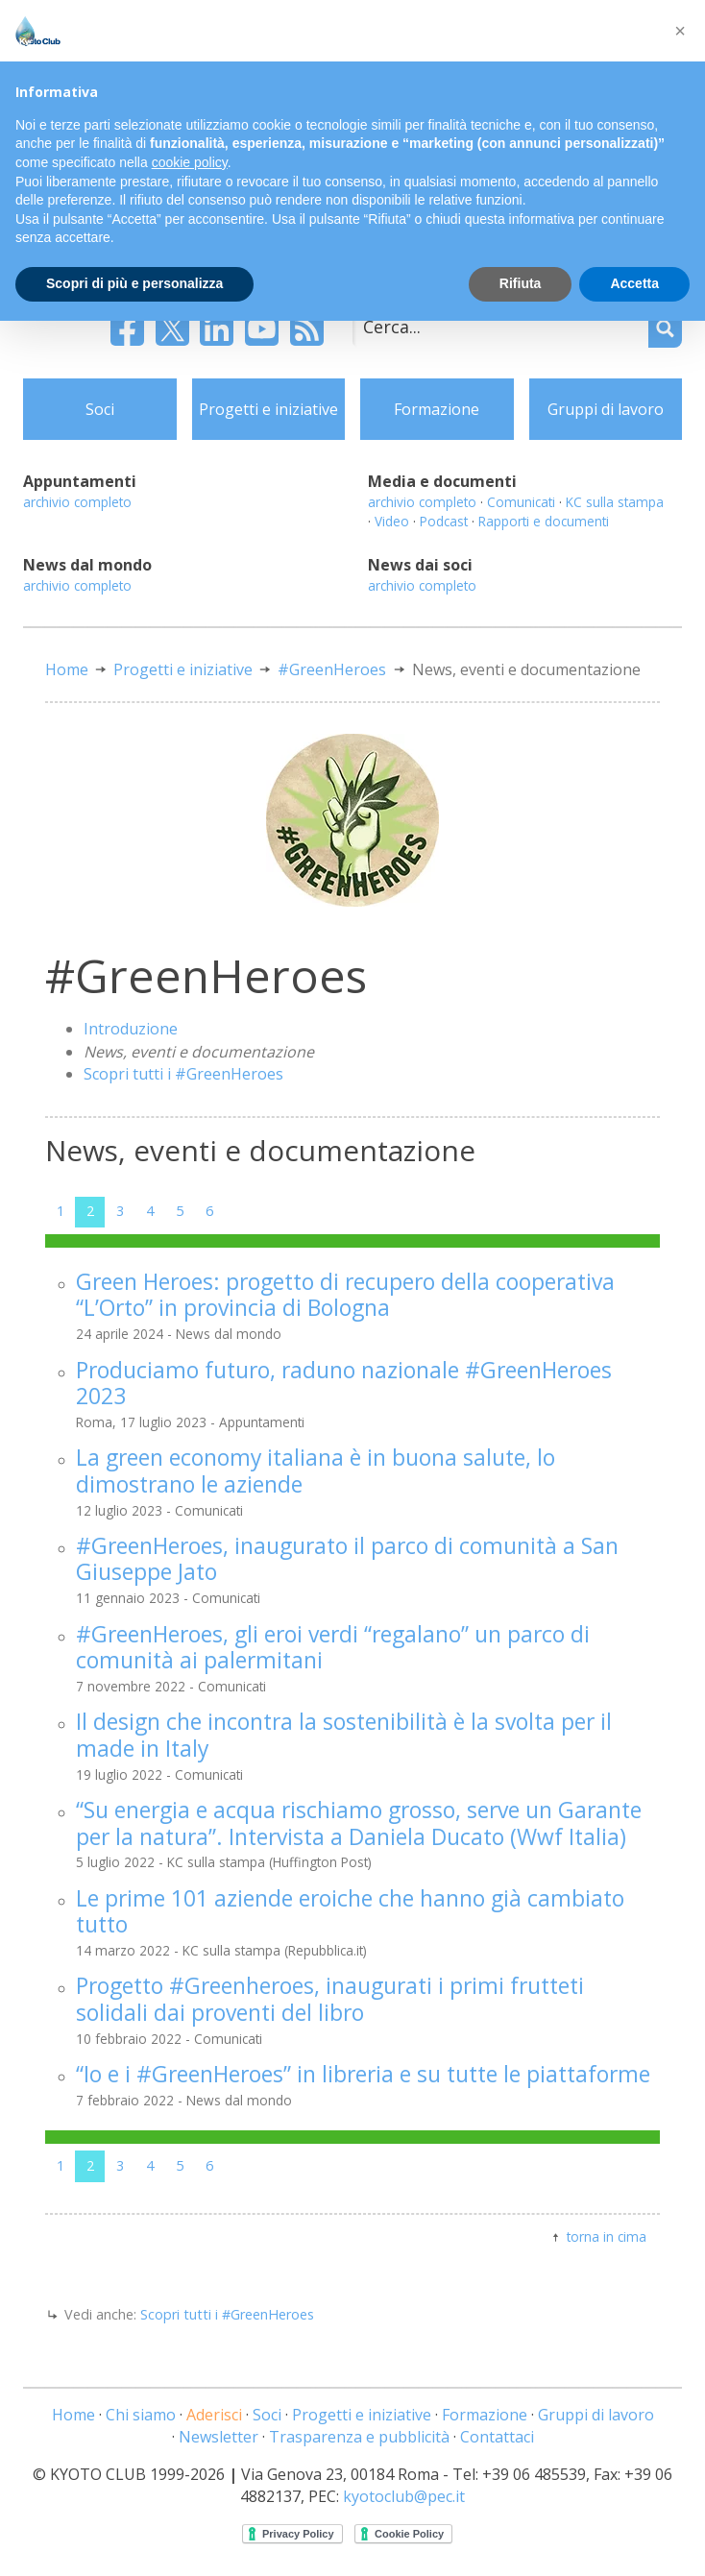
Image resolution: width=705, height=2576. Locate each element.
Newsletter (218, 2436)
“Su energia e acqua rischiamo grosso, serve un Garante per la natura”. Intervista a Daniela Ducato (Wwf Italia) (359, 1823)
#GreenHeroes (332, 669)
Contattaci (497, 2436)
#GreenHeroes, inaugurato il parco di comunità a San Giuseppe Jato (347, 1559)
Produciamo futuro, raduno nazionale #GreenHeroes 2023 (344, 1383)
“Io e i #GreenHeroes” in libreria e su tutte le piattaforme (363, 2074)
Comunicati (521, 502)
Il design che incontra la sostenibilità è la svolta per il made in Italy (344, 1734)
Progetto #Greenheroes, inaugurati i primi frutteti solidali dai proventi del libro (330, 1999)
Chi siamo (141, 2414)
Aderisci (214, 2414)
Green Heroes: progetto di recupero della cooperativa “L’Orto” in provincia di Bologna (345, 1295)
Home (66, 669)
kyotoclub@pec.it (404, 2496)
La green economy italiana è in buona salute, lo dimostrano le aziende (315, 1470)
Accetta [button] (634, 283)
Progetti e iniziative (268, 409)
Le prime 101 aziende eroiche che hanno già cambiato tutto (350, 1911)
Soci (99, 409)
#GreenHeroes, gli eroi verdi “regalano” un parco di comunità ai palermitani (333, 1647)
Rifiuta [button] (520, 283)
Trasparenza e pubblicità (359, 2436)
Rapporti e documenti (543, 521)
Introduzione (131, 1028)
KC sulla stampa (615, 502)
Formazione (436, 409)
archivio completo (77, 502)
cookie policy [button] (190, 162)
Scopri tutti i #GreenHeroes (183, 1073)
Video (392, 521)
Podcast (444, 521)
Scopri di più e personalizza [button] (134, 283)
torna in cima (606, 2236)
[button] (680, 30)
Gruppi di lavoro (605, 409)
